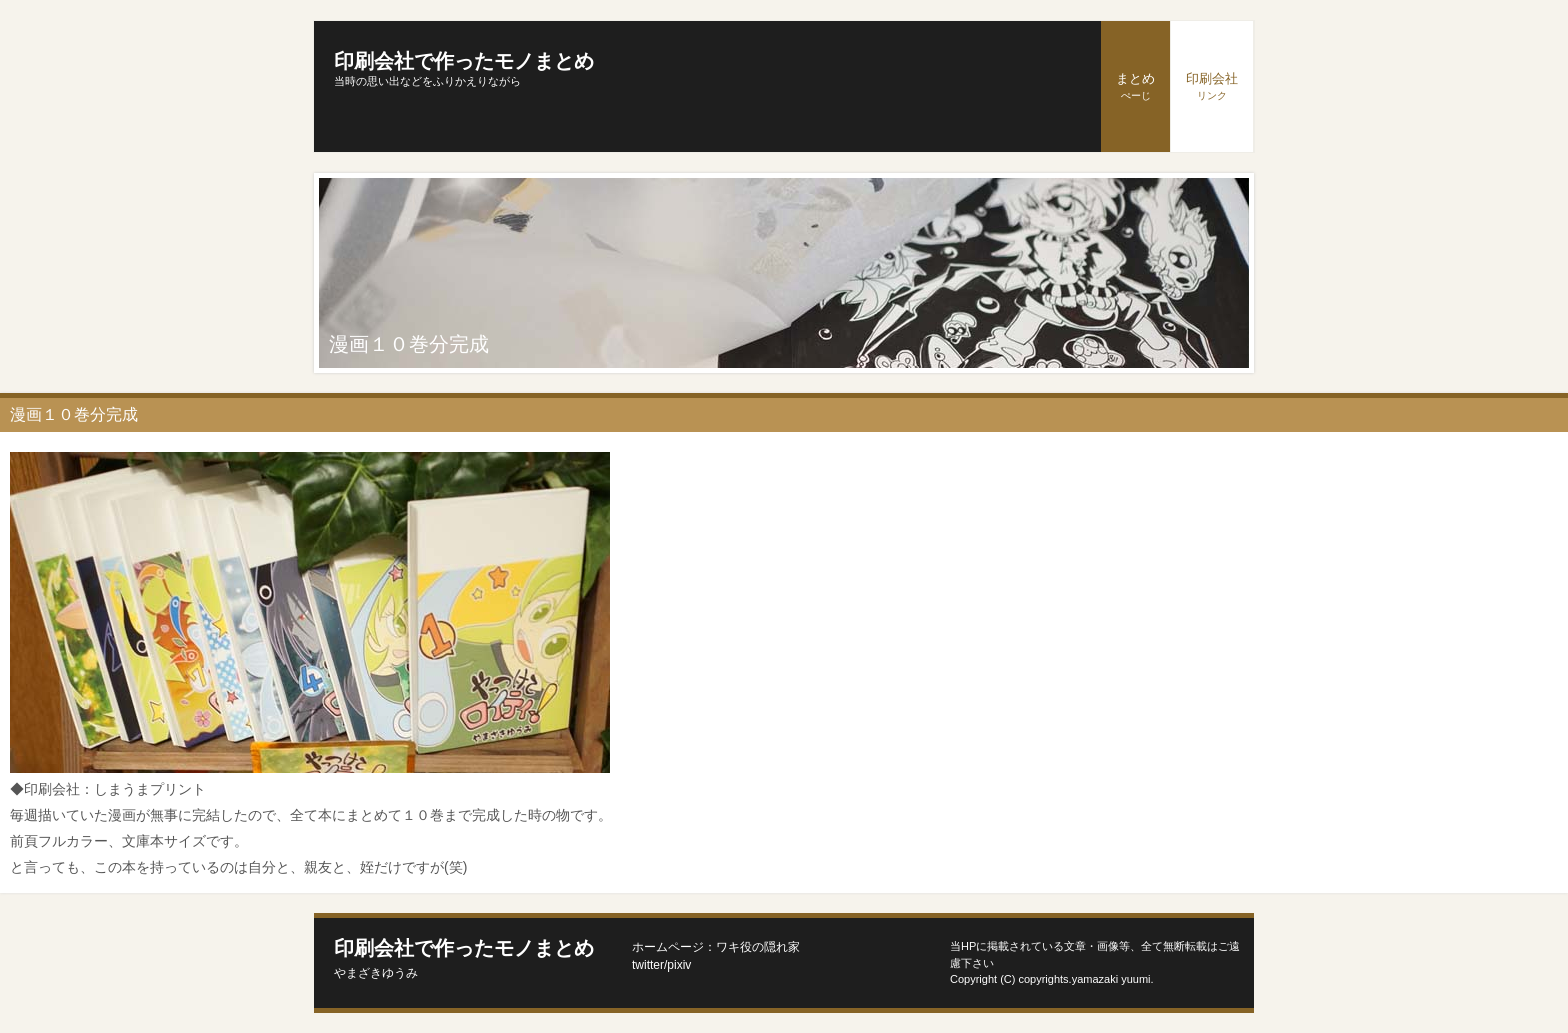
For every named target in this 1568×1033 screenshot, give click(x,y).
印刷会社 (1212, 86)
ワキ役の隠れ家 (758, 947)
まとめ (1135, 86)
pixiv (679, 965)
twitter (648, 965)
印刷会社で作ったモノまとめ (464, 61)
